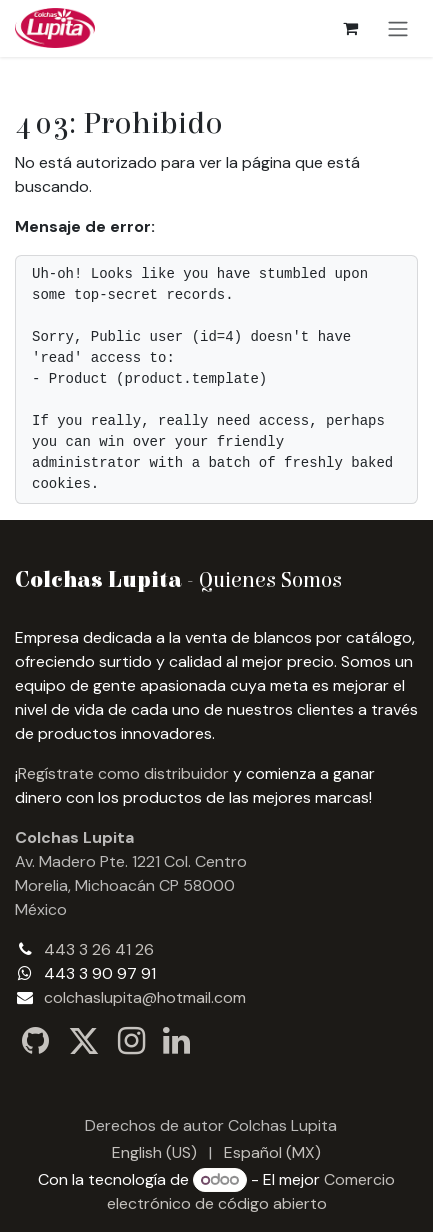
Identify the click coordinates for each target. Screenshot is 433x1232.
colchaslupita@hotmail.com (145, 997)
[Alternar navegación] (398, 28)
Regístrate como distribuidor (123, 773)
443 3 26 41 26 (99, 949)
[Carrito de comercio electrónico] (350, 28)
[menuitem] (154, 1153)
